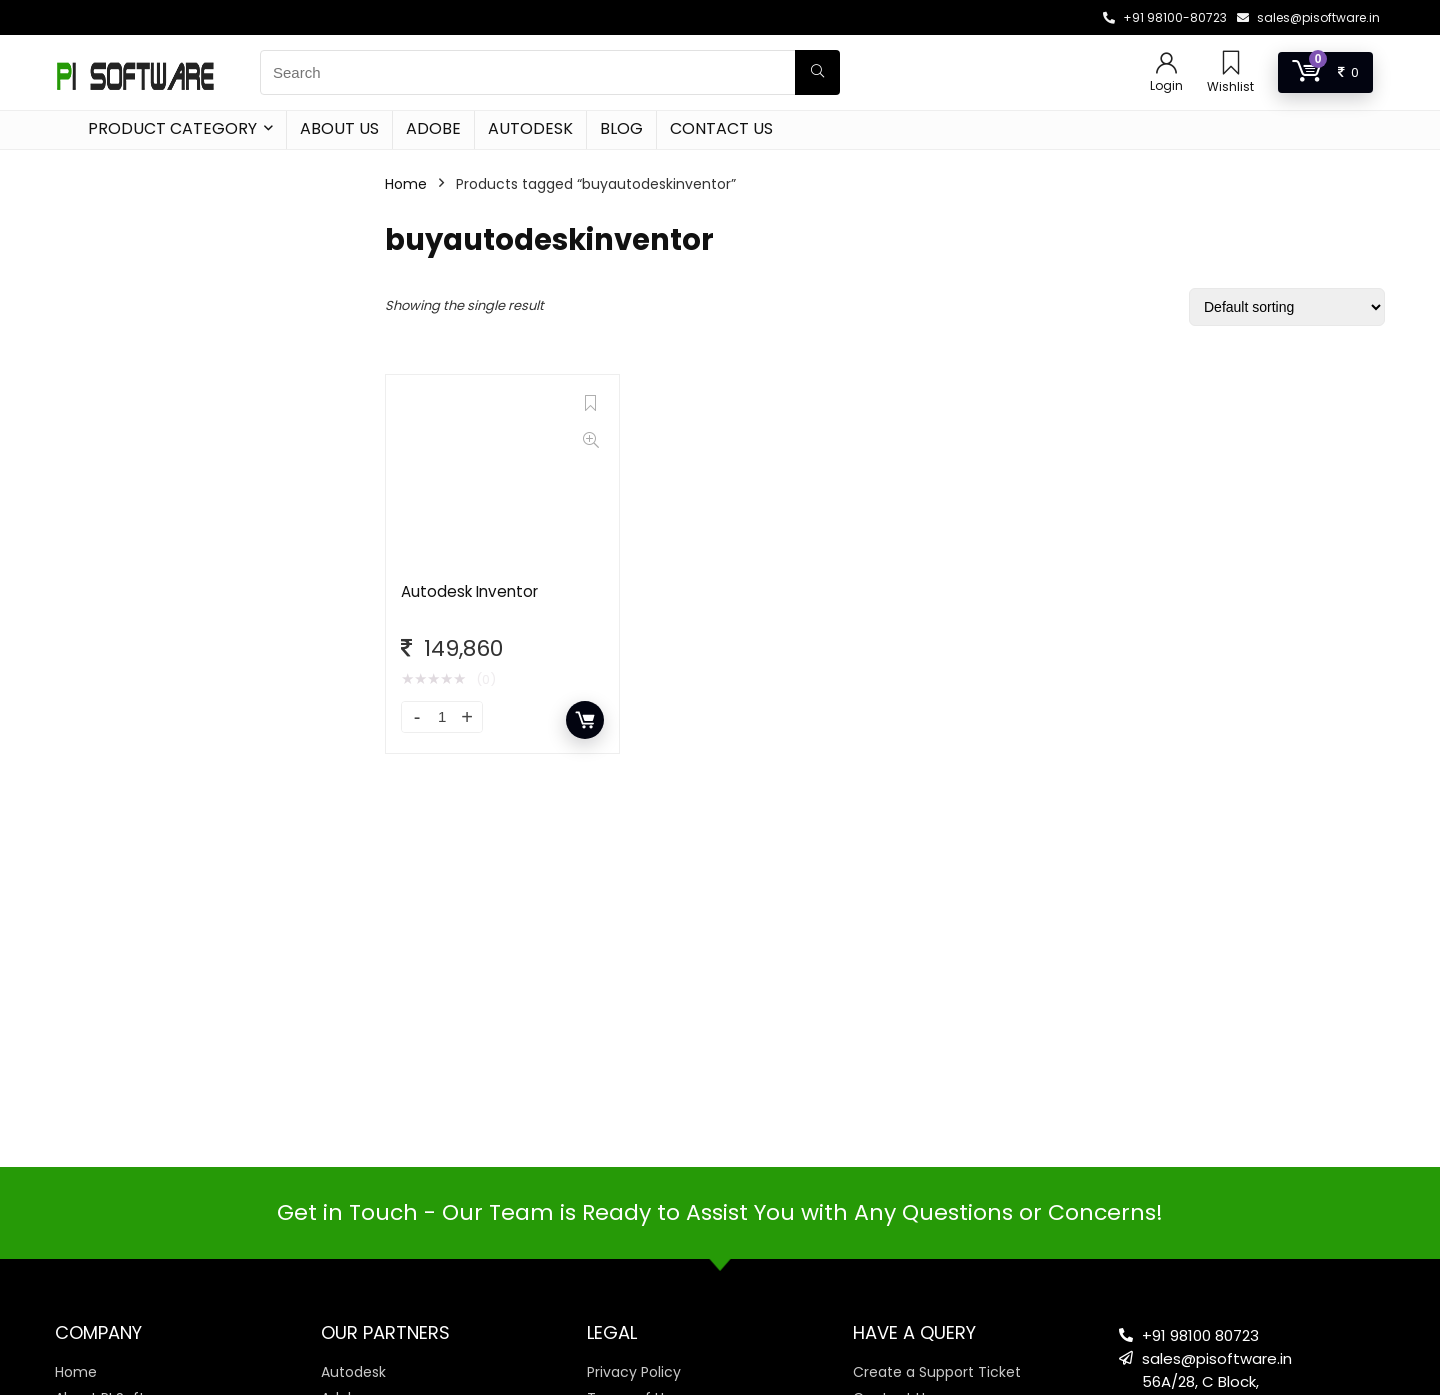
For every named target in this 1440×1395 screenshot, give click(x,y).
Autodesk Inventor (469, 591)
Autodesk (530, 128)
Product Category (172, 128)
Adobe (433, 128)
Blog (621, 128)
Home (406, 184)
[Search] (817, 72)
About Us (339, 128)
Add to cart (585, 720)
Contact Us (721, 128)
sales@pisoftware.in (1318, 17)
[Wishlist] (1231, 64)
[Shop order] (1287, 307)
